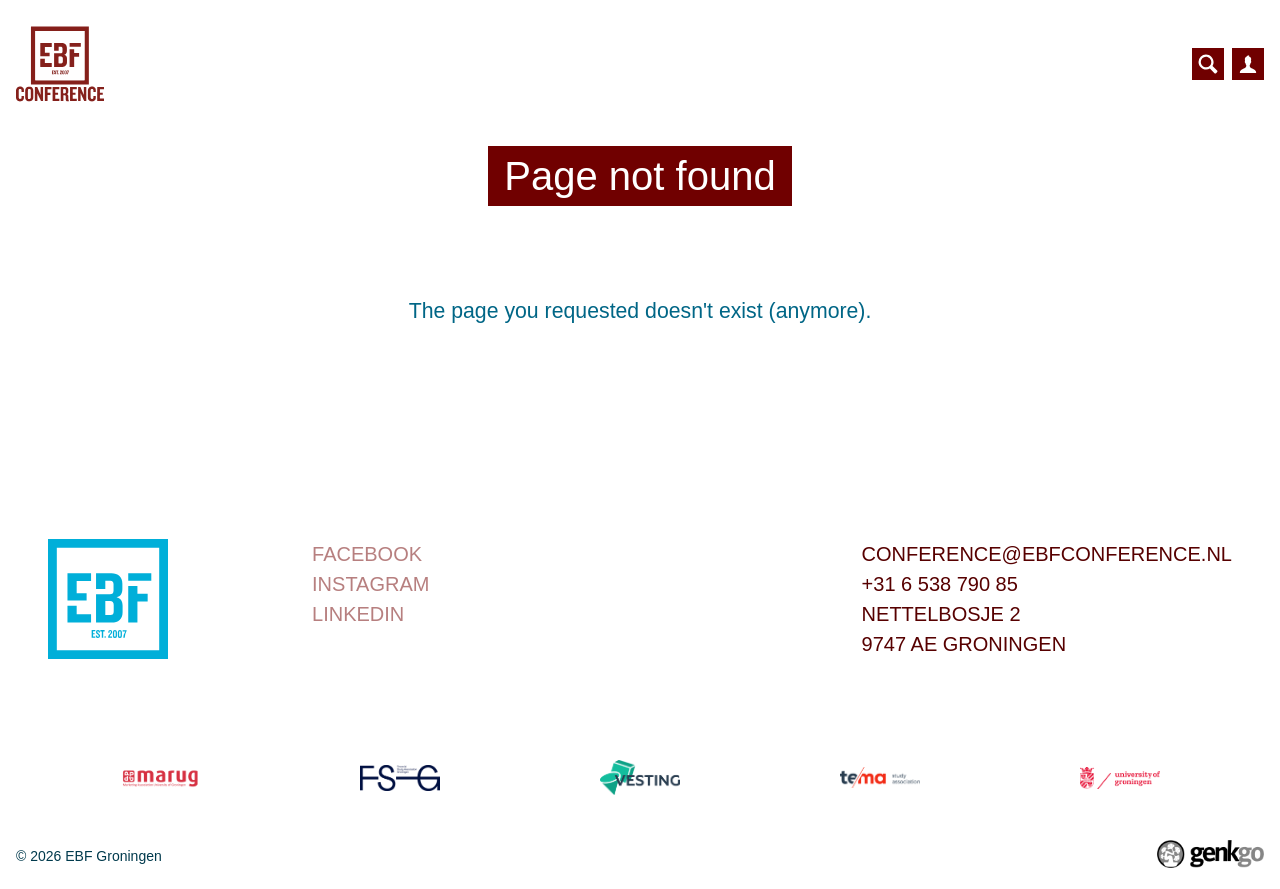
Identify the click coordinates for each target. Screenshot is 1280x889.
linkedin (358, 614)
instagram (370, 584)
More (1084, 63)
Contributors (954, 64)
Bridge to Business (643, 64)
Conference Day (427, 64)
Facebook (367, 554)
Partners (816, 64)
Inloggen (1248, 64)
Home (306, 64)
